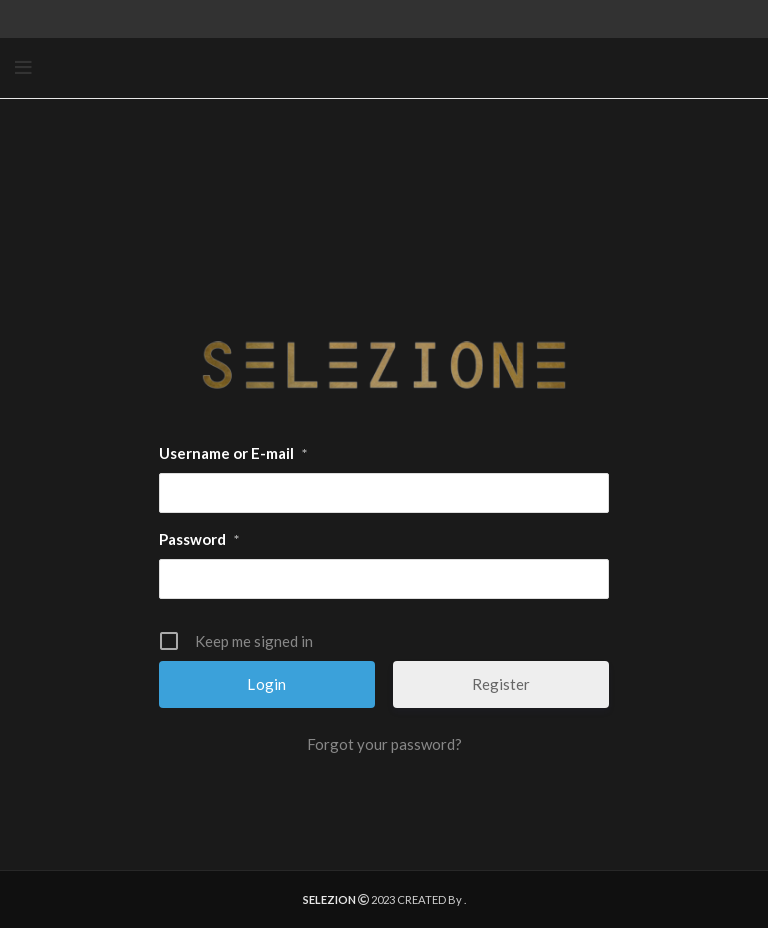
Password (199, 540)
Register (501, 684)
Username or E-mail (233, 454)
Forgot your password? (384, 744)
